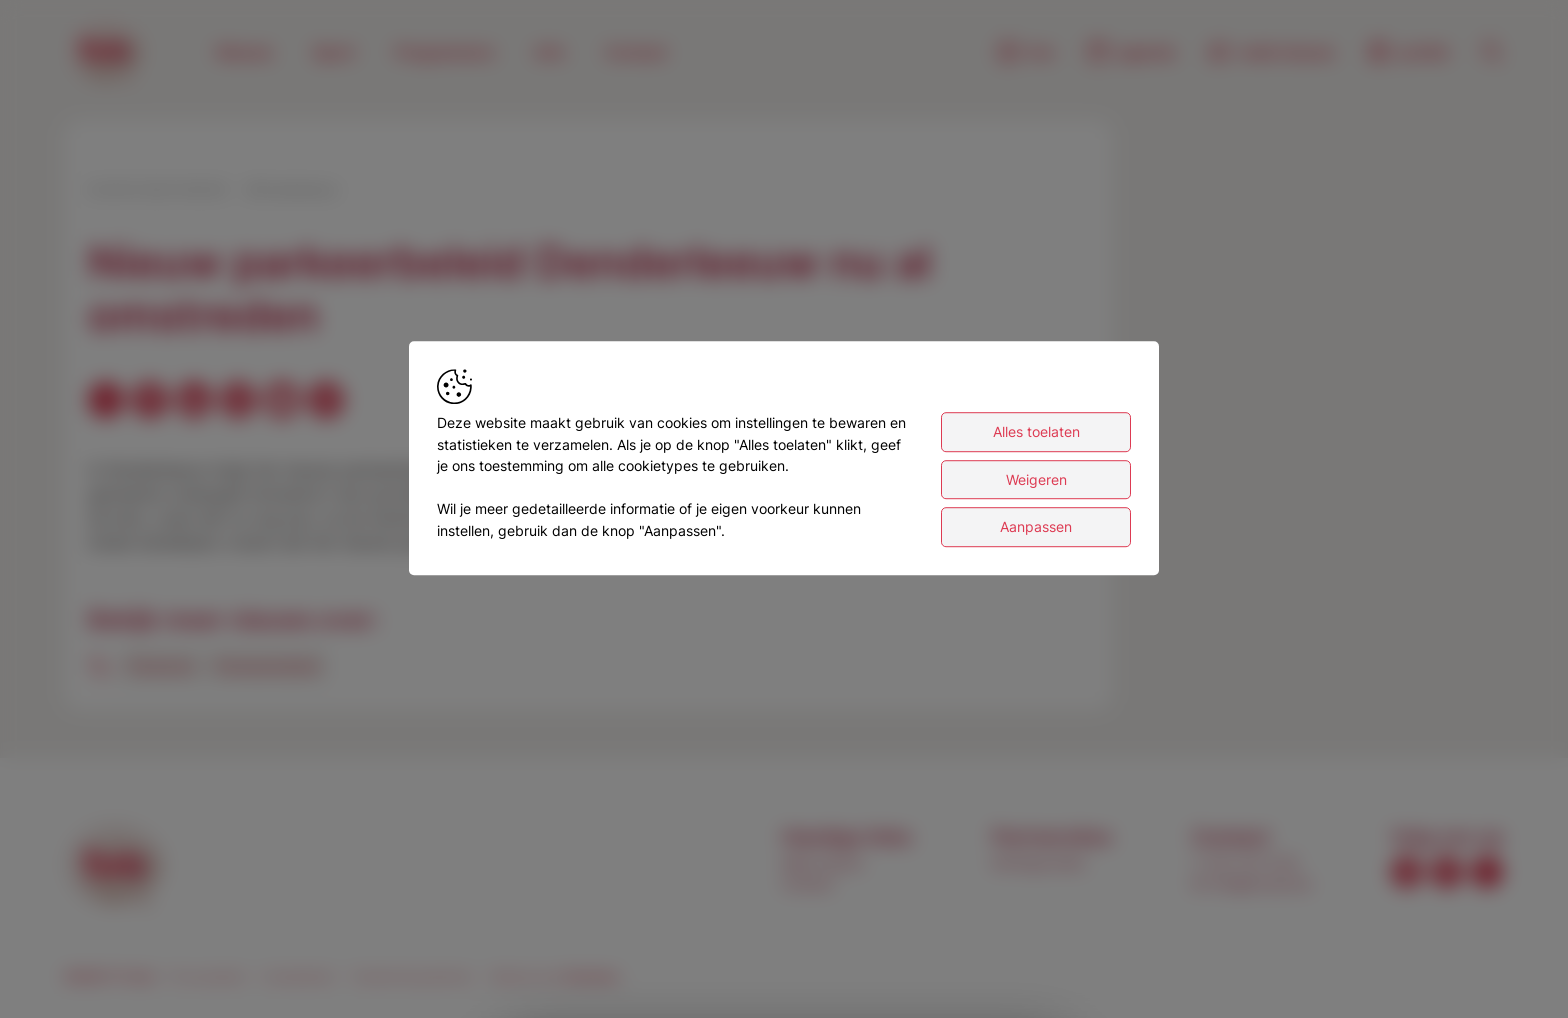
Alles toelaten (1036, 438)
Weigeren (1036, 485)
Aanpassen (1036, 533)
